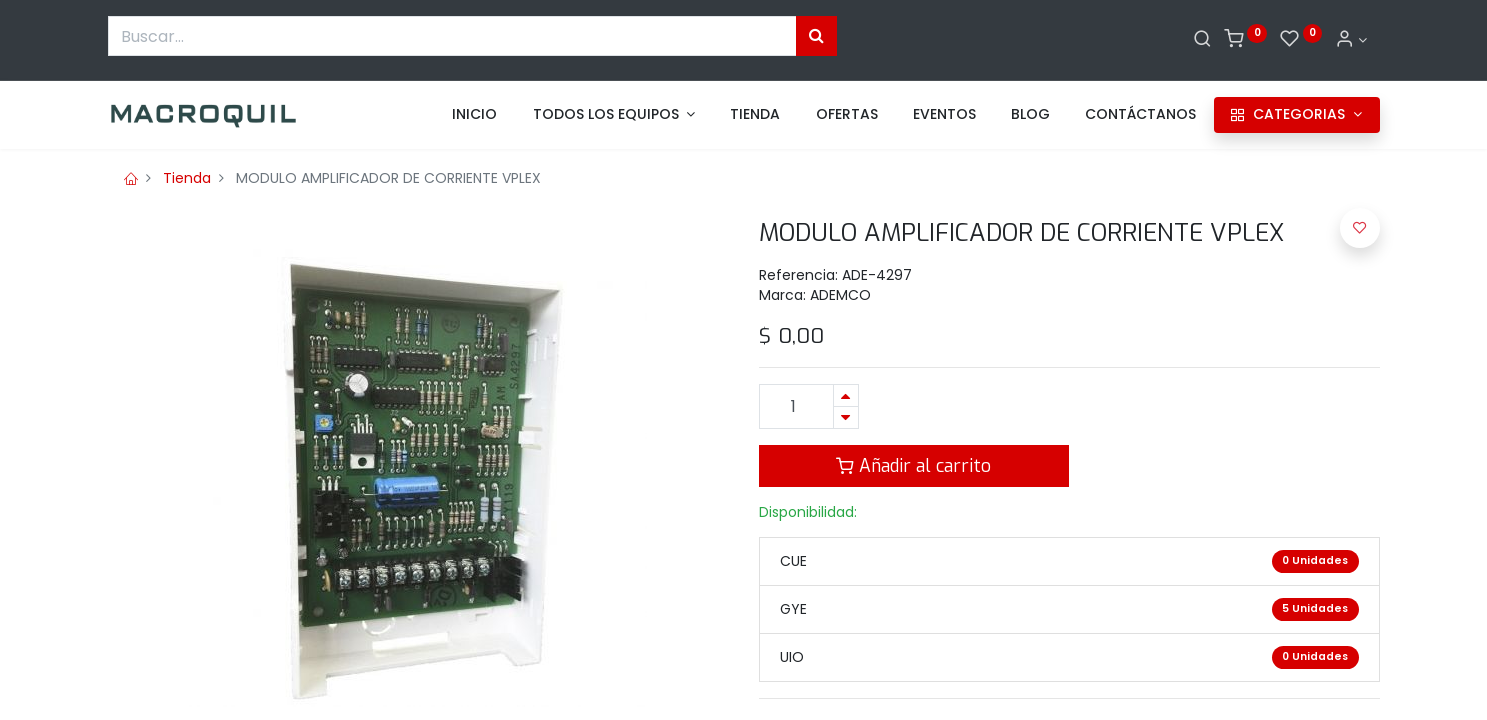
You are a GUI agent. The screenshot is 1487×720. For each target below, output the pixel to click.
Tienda (187, 178)
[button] (1360, 228)
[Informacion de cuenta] (1351, 40)
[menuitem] (474, 115)
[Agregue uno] (846, 395)
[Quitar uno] (846, 417)
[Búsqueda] (816, 36)
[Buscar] (1202, 40)
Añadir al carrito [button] (913, 466)
